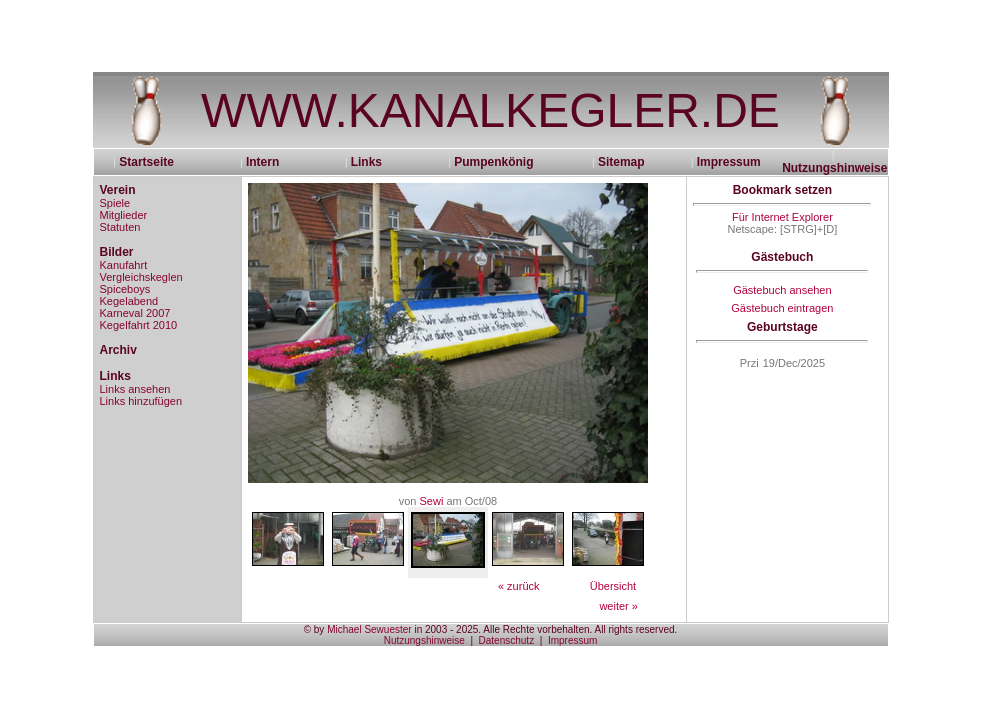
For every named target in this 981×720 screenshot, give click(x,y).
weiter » (618, 606)
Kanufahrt (124, 265)
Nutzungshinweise (834, 168)
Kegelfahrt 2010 (139, 325)
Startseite (153, 162)
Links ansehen (135, 389)
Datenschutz (507, 640)
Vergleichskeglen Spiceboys (141, 283)
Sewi (432, 501)
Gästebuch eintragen (782, 308)
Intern (262, 162)
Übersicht (613, 586)
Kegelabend (129, 301)
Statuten (120, 227)
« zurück (519, 586)
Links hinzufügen (141, 401)
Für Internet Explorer (782, 217)
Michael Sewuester (369, 629)
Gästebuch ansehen (782, 290)
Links (366, 162)
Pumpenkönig (493, 162)
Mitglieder (124, 215)
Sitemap (621, 162)
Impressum (729, 162)
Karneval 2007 (135, 313)
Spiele (115, 203)
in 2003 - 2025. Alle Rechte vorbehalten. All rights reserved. (545, 629)
